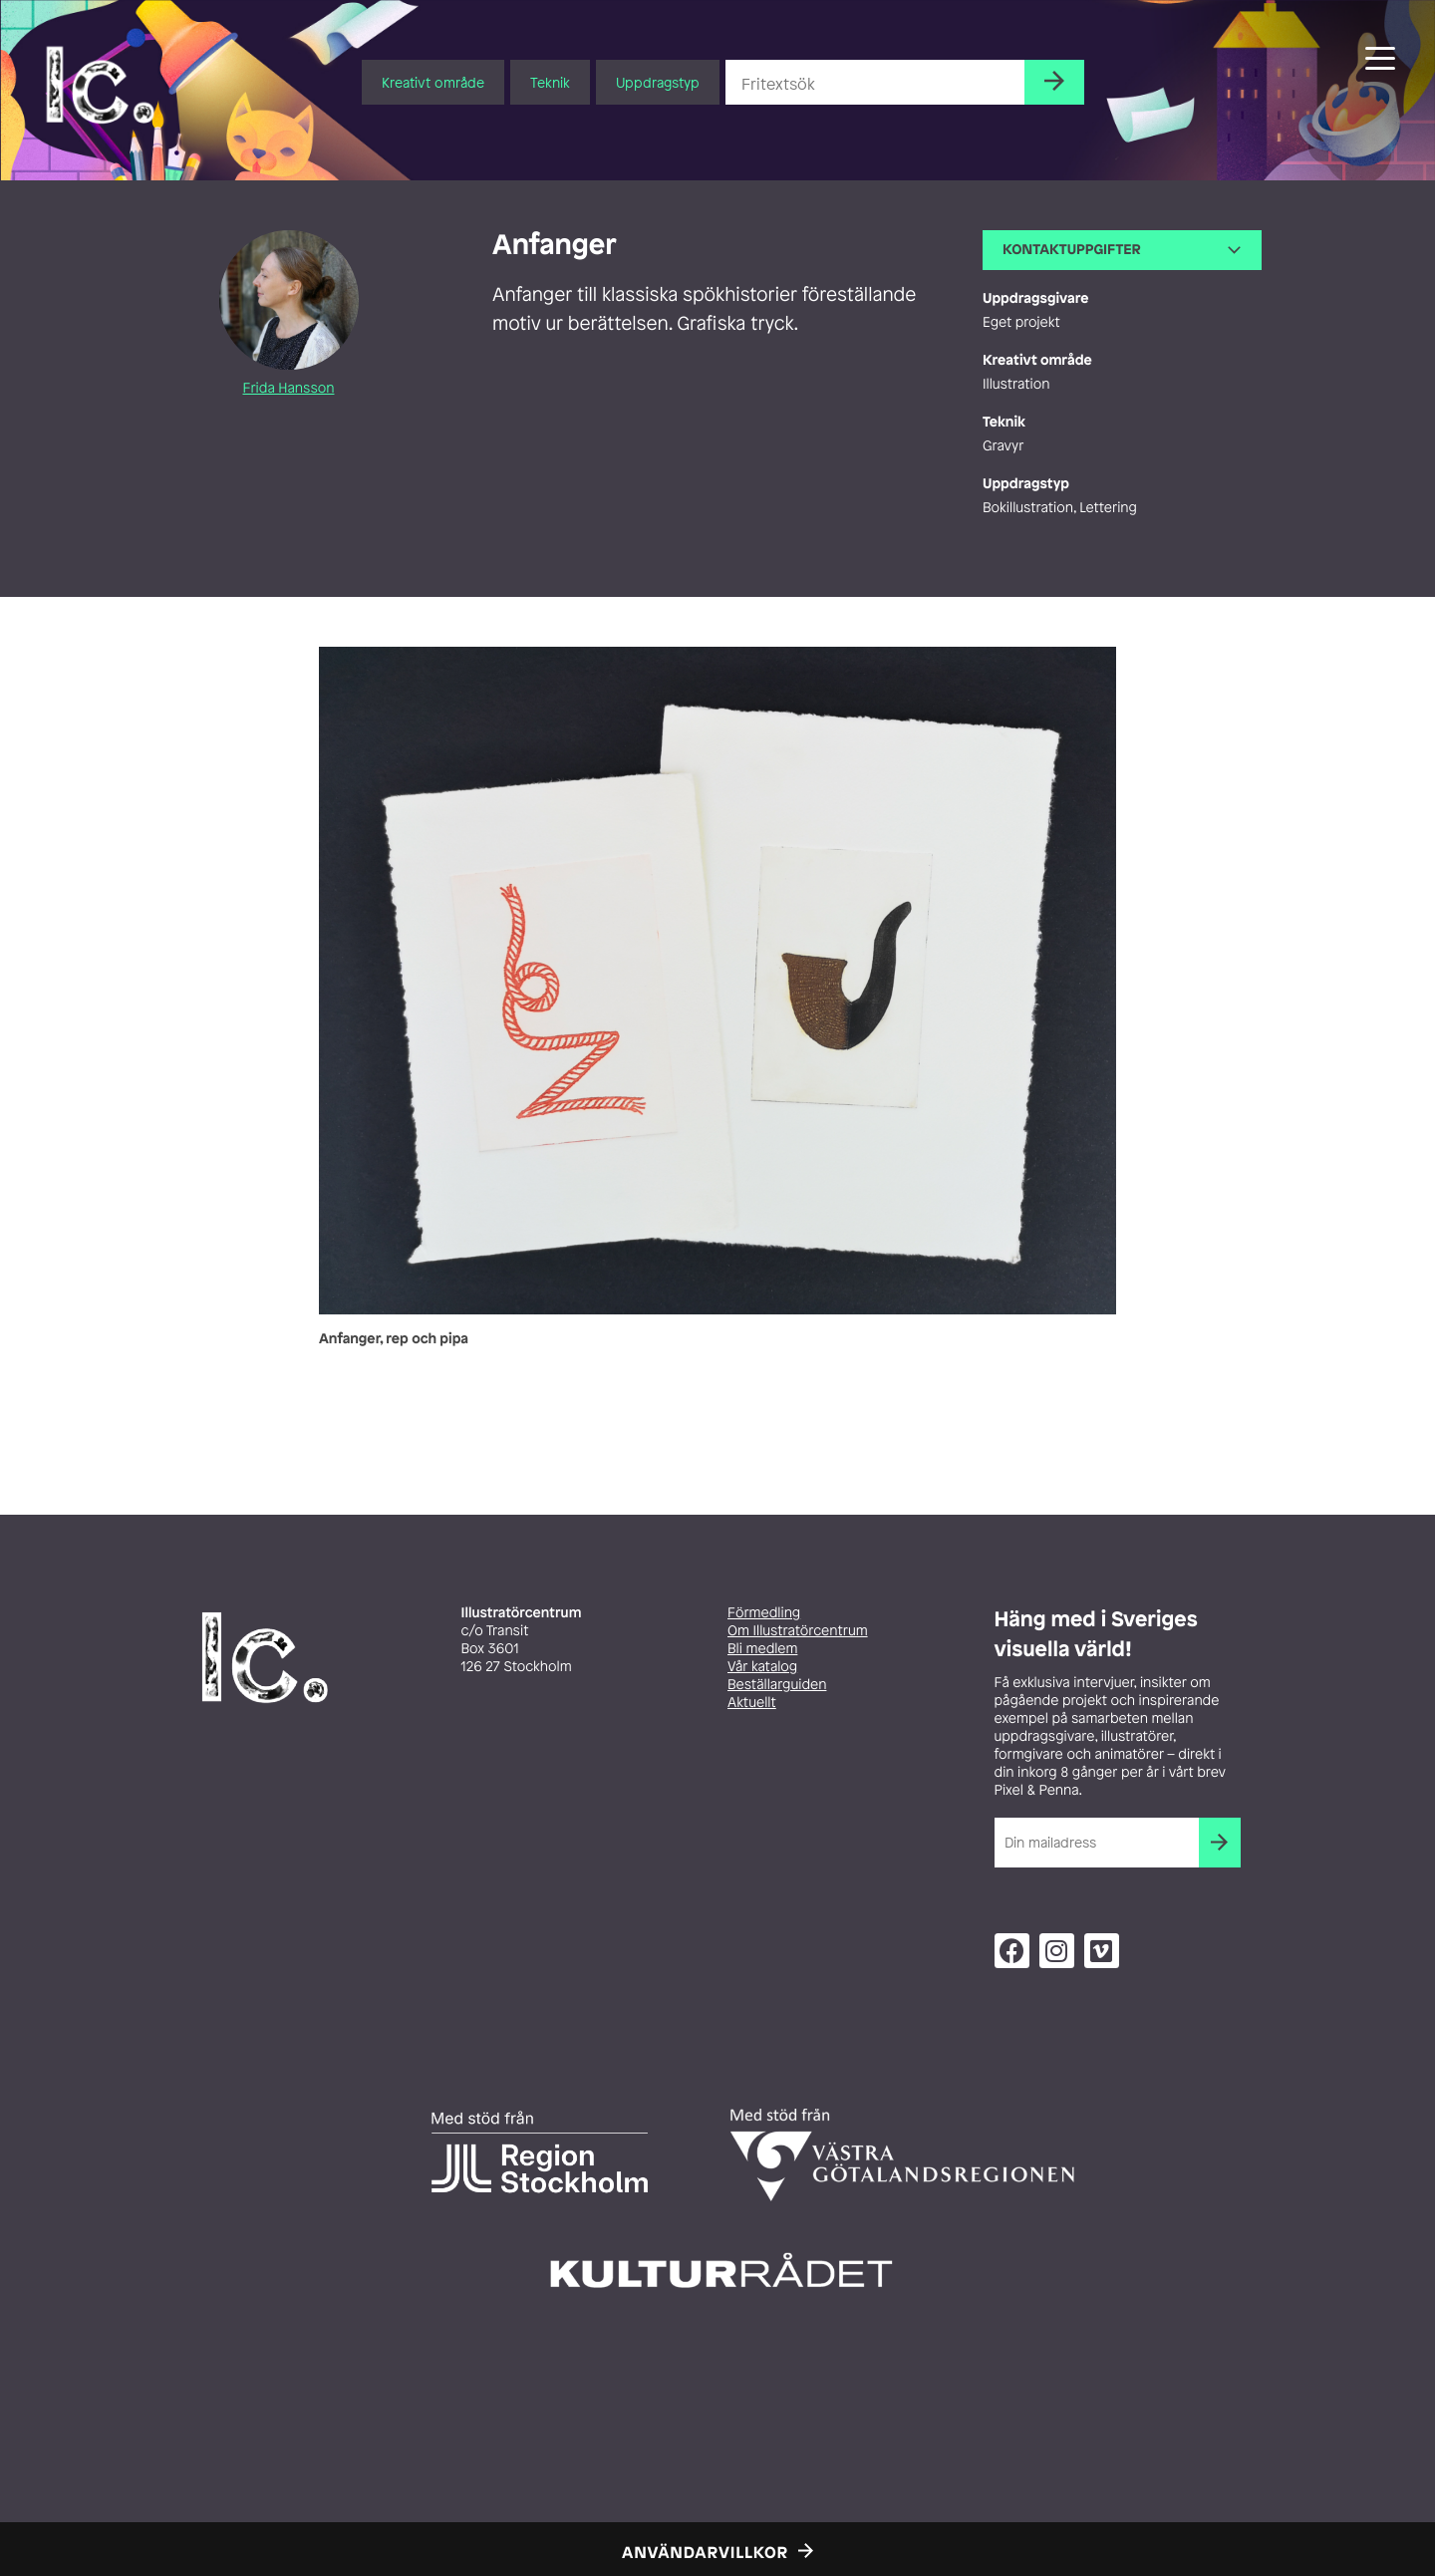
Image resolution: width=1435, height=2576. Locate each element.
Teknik (550, 82)
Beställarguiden (776, 1684)
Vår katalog (762, 1666)
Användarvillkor (705, 2552)
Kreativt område (433, 82)
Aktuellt (751, 1702)
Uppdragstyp (658, 82)
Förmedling (763, 1612)
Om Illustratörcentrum (797, 1630)
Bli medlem (762, 1648)
